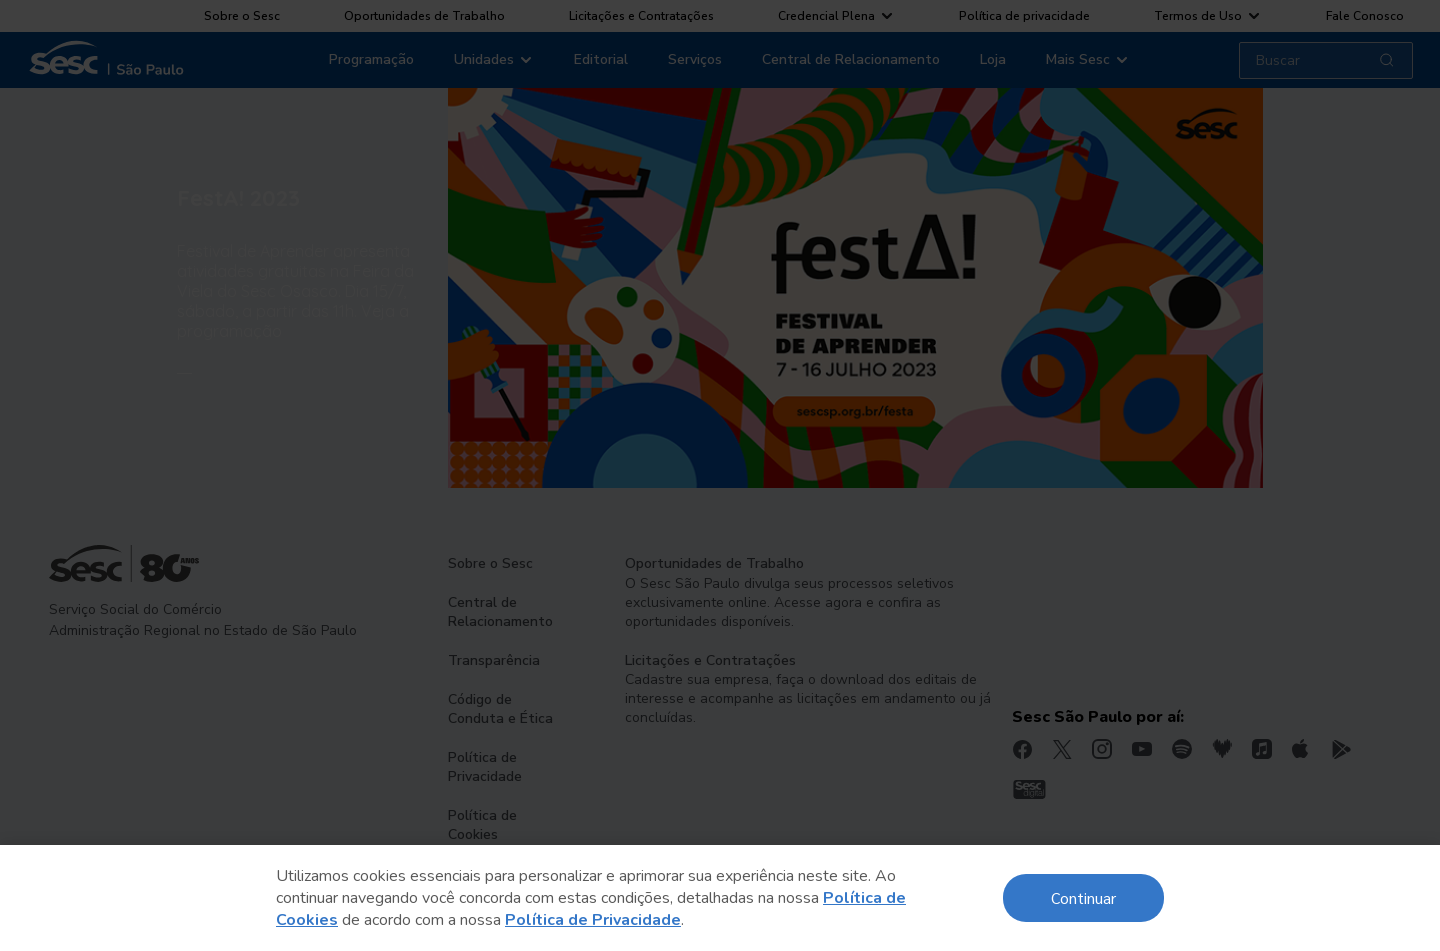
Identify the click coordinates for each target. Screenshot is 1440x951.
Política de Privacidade (593, 920)
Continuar (1083, 897)
